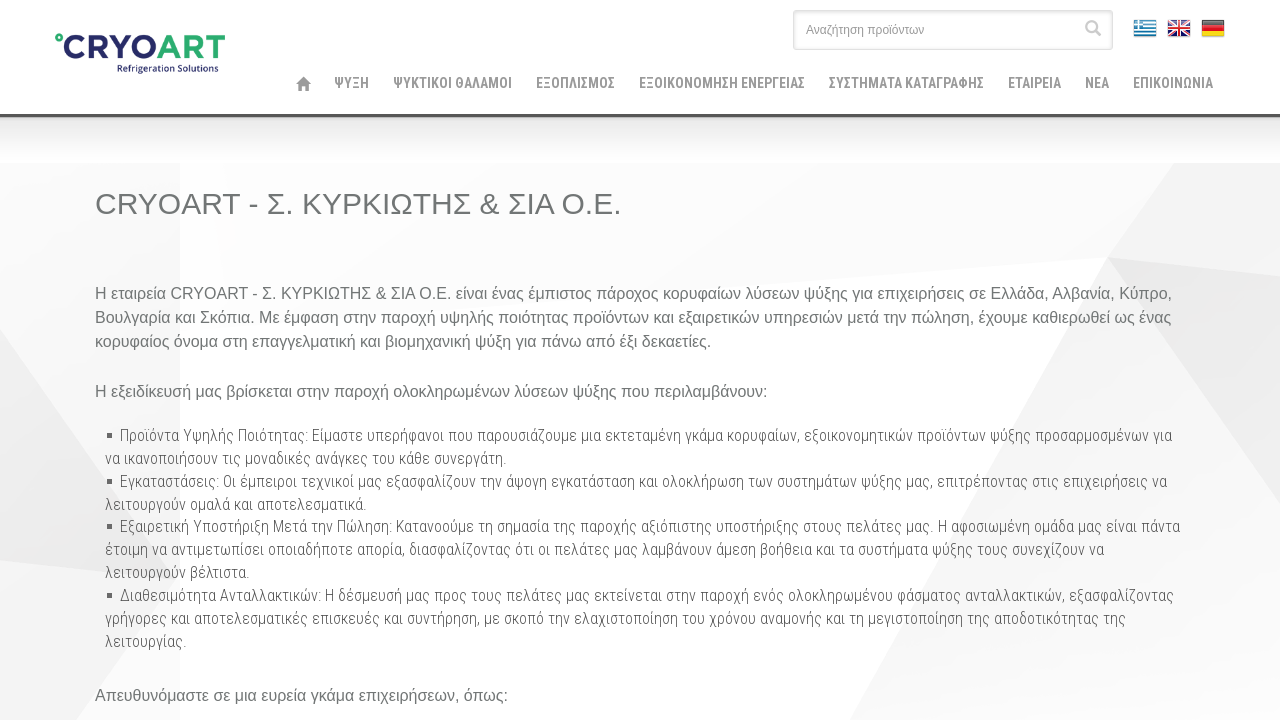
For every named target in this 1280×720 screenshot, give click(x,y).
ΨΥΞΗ (351, 83)
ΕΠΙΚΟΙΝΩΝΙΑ (1173, 83)
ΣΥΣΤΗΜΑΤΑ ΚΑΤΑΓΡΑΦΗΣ (906, 83)
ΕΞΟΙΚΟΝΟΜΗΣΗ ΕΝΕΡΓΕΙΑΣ (722, 83)
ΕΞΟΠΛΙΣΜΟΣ (575, 83)
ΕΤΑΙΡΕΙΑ (1034, 83)
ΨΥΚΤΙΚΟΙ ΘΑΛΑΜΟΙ (452, 83)
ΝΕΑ (1097, 83)
